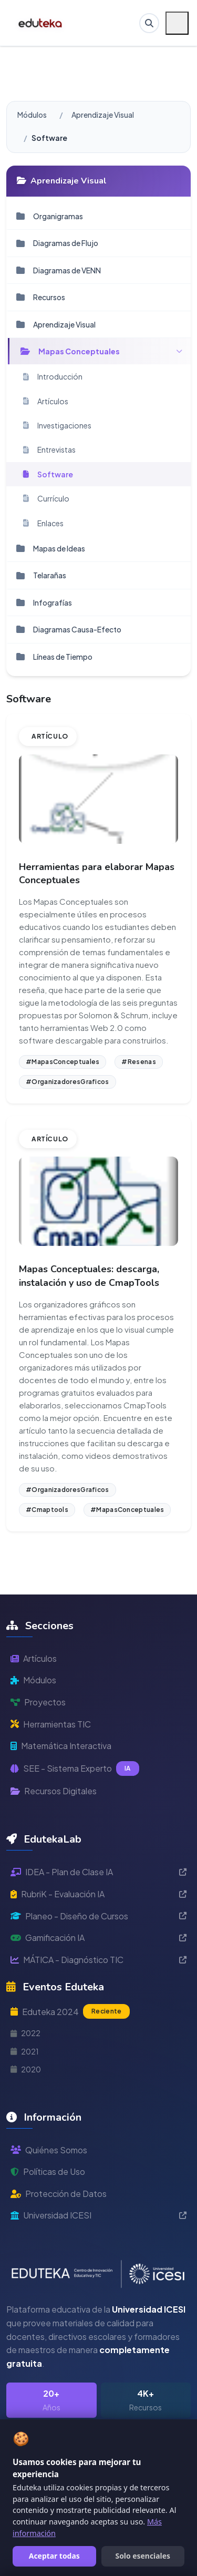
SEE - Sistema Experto (75, 1768)
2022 (25, 2033)
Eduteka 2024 (70, 2011)
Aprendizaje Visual (102, 114)
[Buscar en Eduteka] (149, 23)
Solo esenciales (142, 2556)
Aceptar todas (54, 2556)
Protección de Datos (59, 2193)
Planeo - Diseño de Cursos (98, 1915)
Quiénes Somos (49, 2149)
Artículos (34, 1658)
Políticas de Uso (48, 2171)
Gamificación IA (98, 1937)
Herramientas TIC (51, 1724)
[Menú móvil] (177, 23)
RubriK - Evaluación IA (98, 1893)
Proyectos (38, 1702)
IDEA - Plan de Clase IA (98, 1871)
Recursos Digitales (54, 1790)
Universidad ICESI (98, 2215)
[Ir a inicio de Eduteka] (40, 23)
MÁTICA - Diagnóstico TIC (98, 1959)
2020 (26, 2069)
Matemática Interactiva (61, 1745)
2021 (25, 2051)
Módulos (32, 114)
